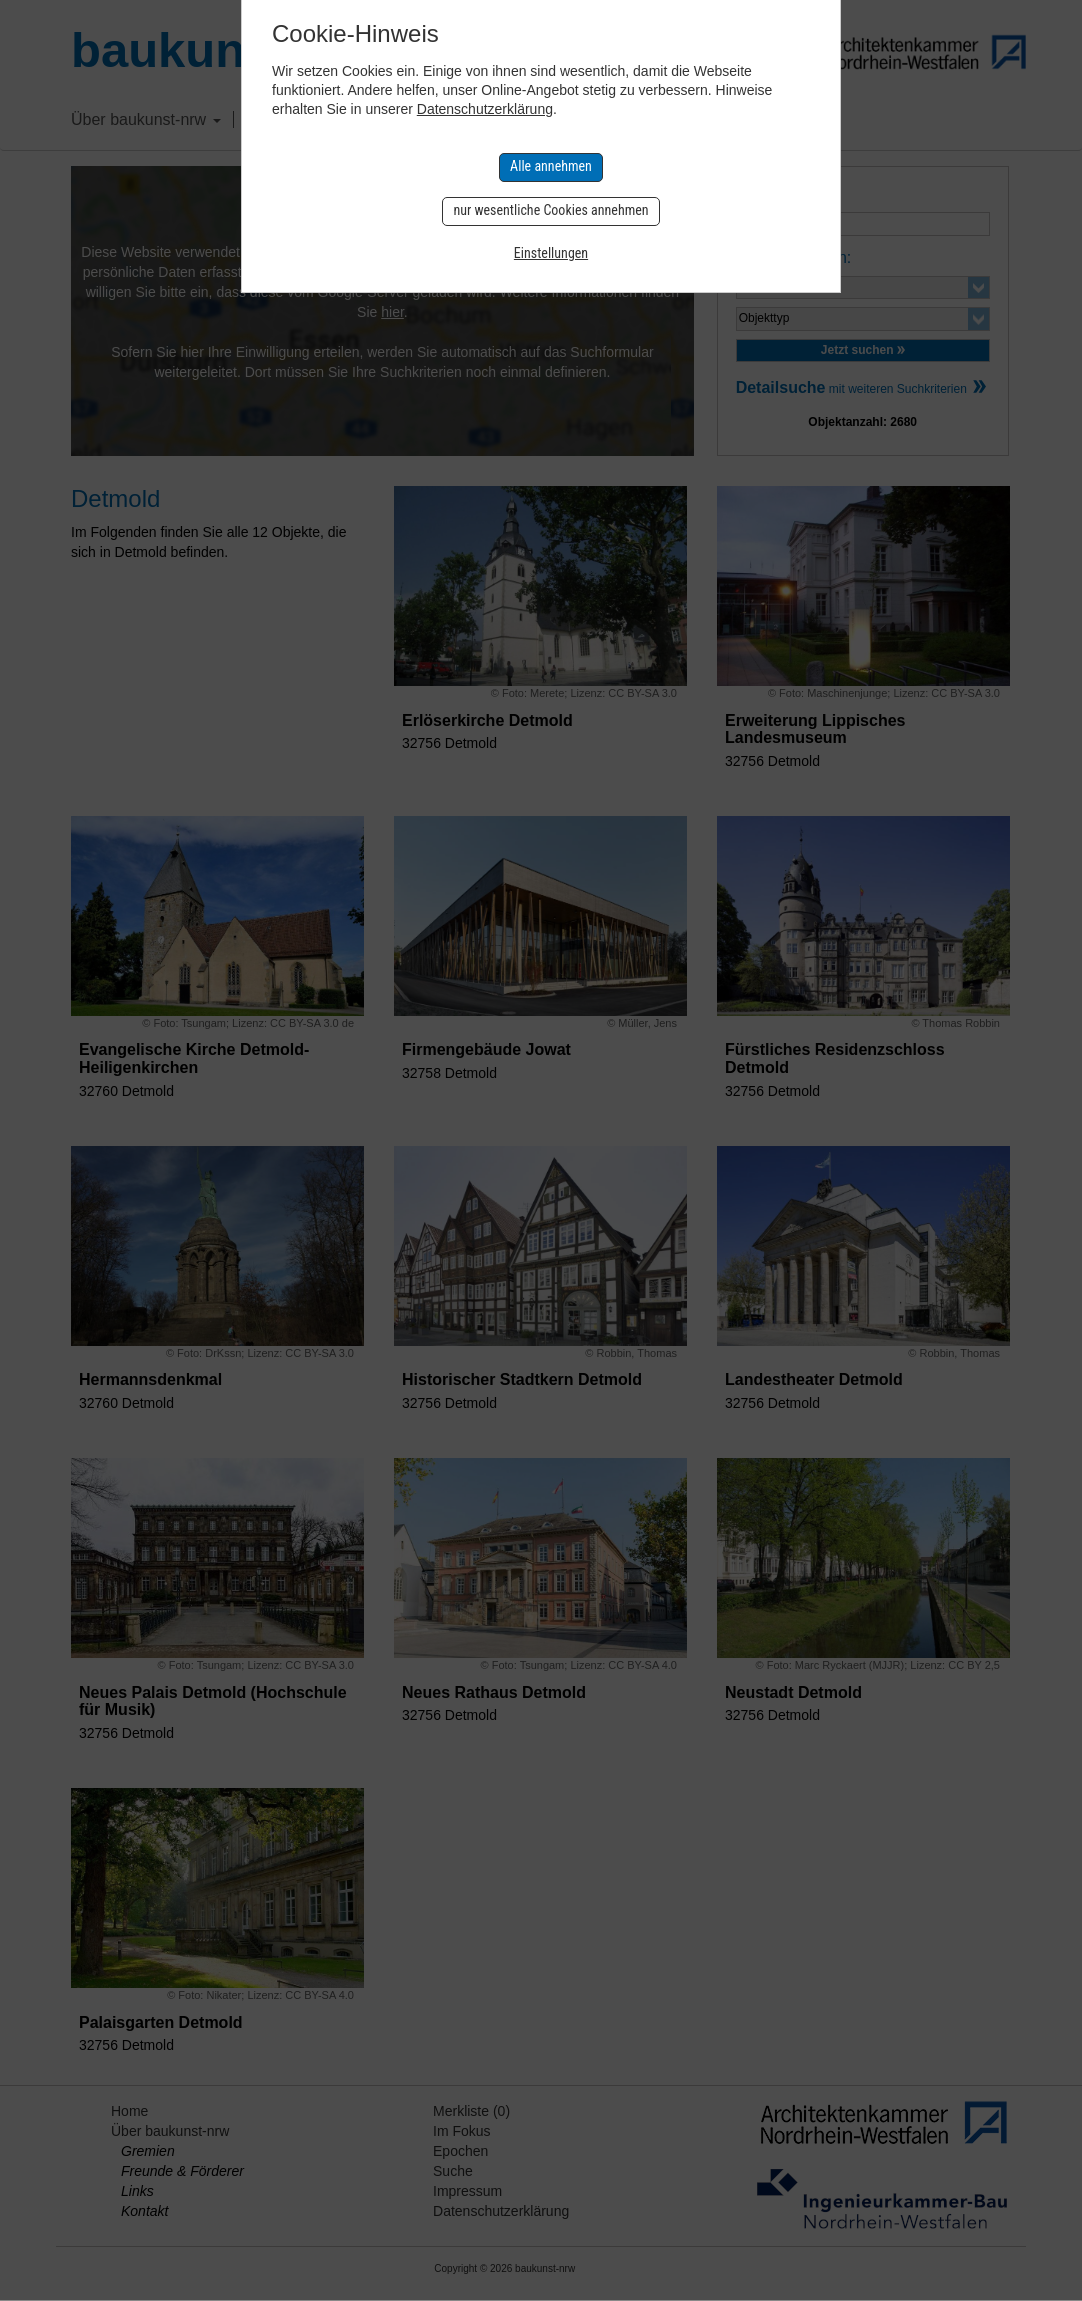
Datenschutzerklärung (485, 109)
